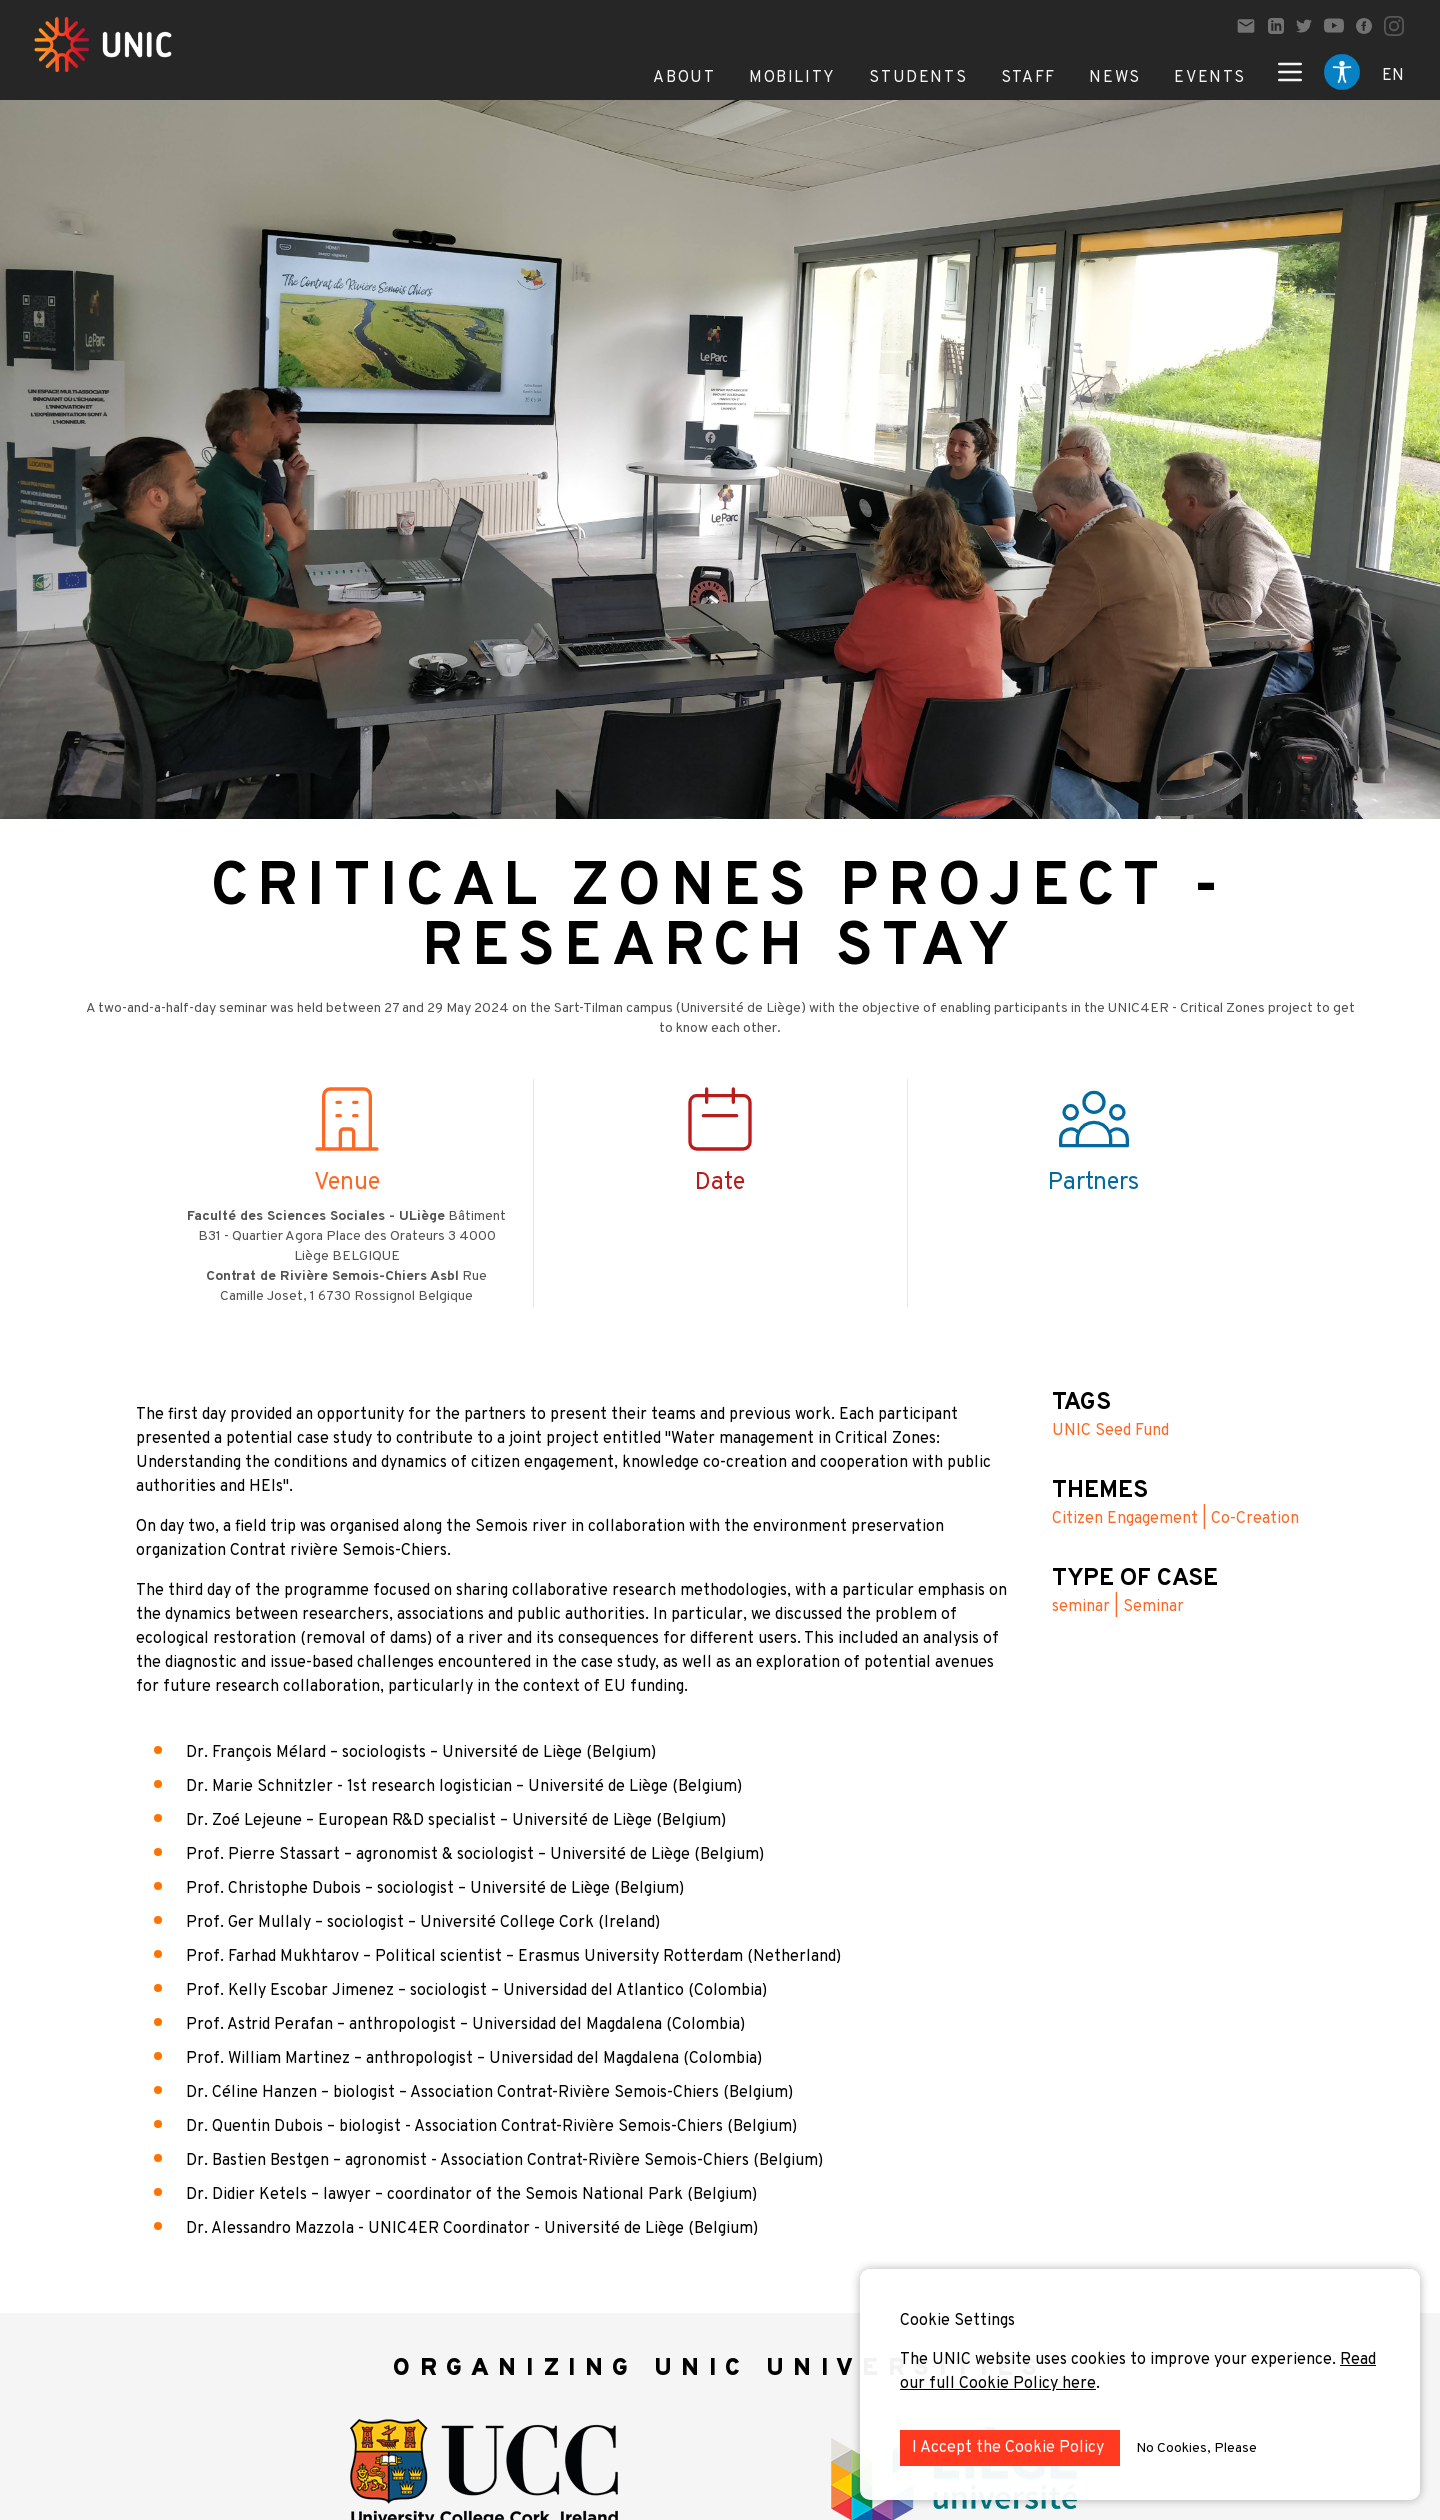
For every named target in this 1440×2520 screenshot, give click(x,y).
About (684, 78)
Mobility (792, 78)
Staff (1028, 78)
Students (918, 78)
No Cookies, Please (1196, 2448)
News (1114, 78)
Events (1210, 78)
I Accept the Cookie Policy (1010, 2448)
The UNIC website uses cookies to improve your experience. (1120, 2360)
